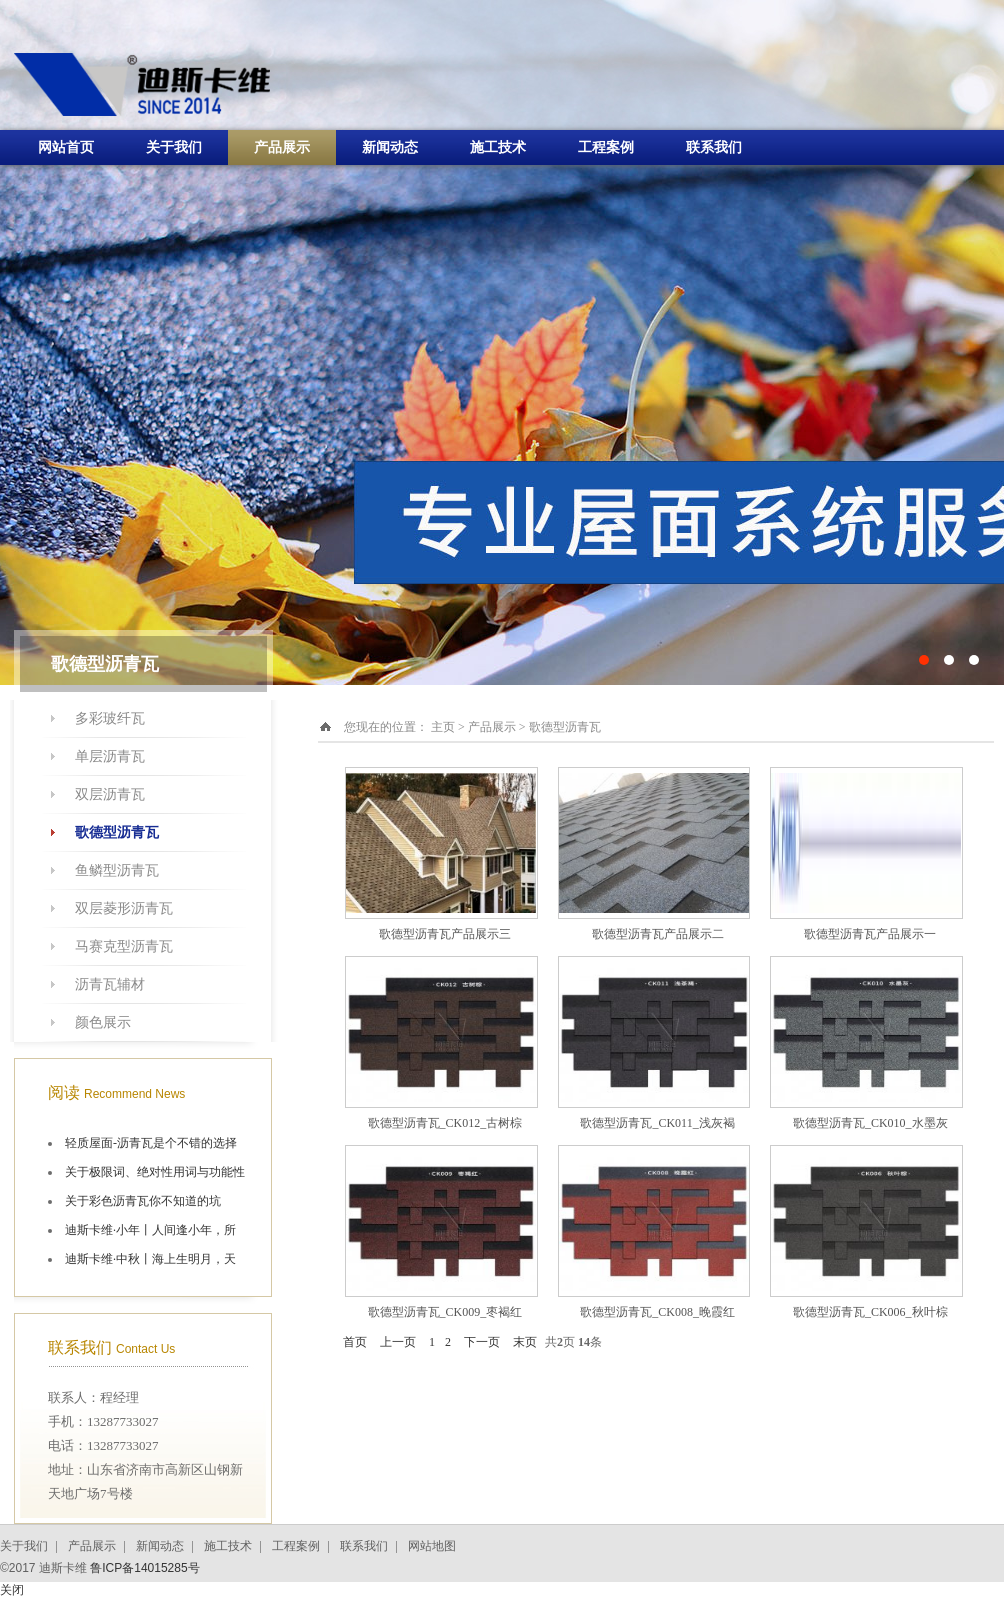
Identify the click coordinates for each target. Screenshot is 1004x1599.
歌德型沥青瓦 (117, 832)
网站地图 (432, 1546)
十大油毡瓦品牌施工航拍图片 (502, 342)
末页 (525, 1342)
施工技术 (498, 147)
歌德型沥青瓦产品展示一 (870, 934)
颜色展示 (103, 1022)
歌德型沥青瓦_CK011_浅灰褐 (657, 1123)
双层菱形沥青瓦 (124, 908)
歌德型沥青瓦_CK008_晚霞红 (657, 1312)
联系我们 (714, 147)
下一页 (482, 1342)
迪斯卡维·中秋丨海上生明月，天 (150, 1259)
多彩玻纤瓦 (110, 718)
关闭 (12, 1590)
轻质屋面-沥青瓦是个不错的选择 (151, 1143)
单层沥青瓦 (110, 756)
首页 (355, 1342)
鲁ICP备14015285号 (144, 1568)
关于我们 (174, 147)
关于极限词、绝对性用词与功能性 (155, 1172)
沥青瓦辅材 (110, 984)
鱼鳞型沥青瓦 (117, 870)
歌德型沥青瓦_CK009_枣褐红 (445, 1312)
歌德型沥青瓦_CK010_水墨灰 (870, 1123)
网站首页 (66, 147)
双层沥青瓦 (110, 794)
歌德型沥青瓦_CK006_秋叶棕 (870, 1312)
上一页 (398, 1342)
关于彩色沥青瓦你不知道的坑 (143, 1201)
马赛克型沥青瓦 (124, 946)
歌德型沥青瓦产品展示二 (658, 934)
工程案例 (606, 147)
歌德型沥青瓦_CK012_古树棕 (445, 1123)
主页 (443, 727)
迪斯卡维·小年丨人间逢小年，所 (150, 1230)
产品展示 (282, 147)
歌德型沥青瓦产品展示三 (445, 934)
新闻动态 (390, 147)
